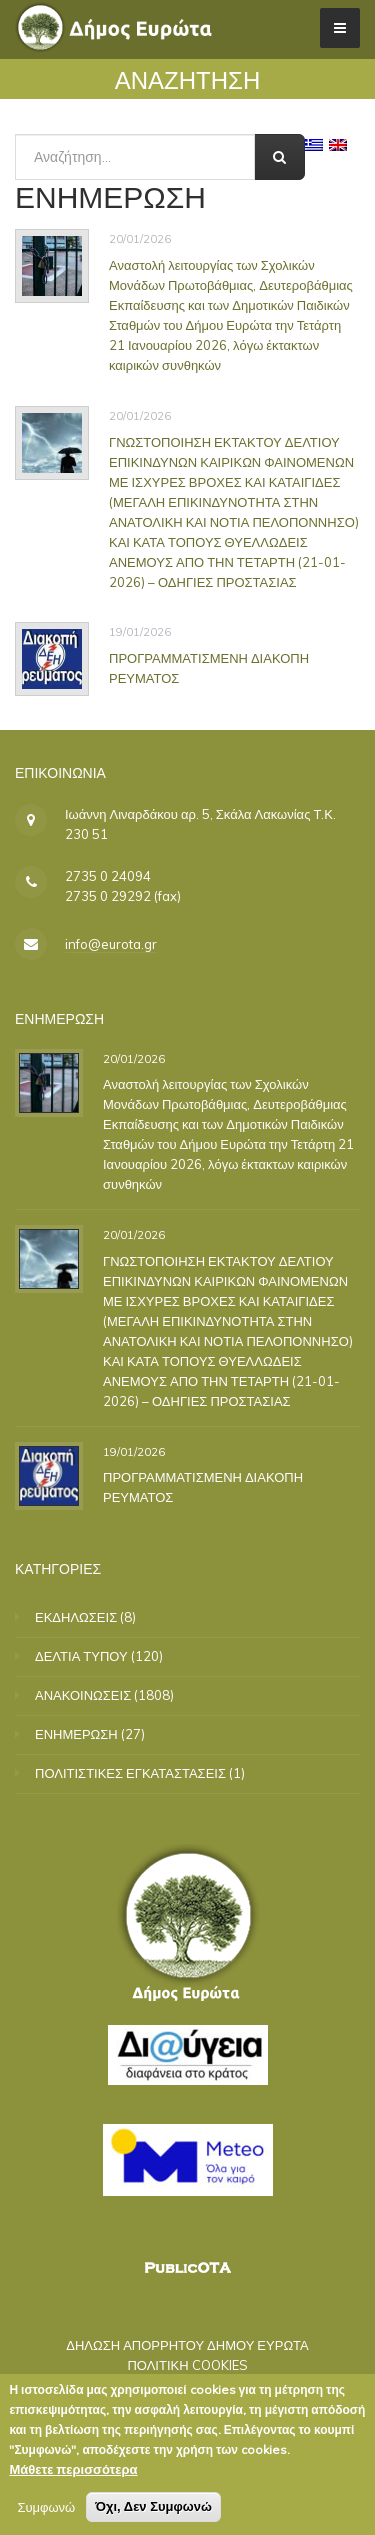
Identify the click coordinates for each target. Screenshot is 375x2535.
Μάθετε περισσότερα (73, 2473)
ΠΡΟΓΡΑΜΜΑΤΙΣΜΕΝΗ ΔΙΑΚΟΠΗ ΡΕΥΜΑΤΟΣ (209, 668)
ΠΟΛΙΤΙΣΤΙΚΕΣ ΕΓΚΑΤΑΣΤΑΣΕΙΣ (130, 1773)
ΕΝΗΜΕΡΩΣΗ (76, 1734)
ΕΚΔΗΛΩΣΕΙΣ (76, 1617)
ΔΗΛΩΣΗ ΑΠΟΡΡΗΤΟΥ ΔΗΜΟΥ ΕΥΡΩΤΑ (187, 2345)
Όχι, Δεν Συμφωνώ (153, 2510)
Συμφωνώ (46, 2511)
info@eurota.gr (111, 944)
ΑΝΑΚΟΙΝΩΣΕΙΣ (83, 1695)
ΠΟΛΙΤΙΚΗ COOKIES (187, 2365)
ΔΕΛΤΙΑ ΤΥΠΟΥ (81, 1656)
